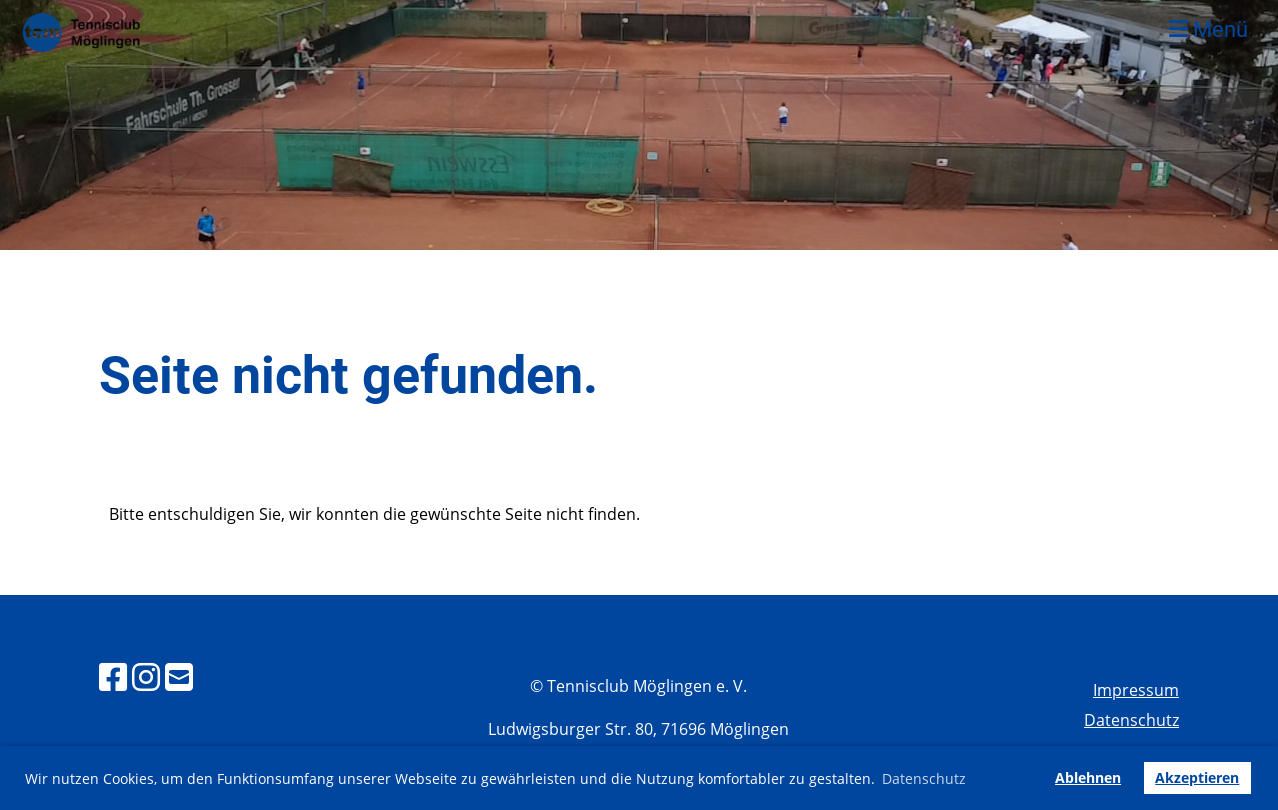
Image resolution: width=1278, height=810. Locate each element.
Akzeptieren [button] (1197, 777)
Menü (1208, 29)
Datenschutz (1131, 720)
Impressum (1136, 690)
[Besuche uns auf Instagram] (146, 676)
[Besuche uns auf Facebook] (113, 676)
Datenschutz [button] (924, 778)
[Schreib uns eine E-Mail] (179, 676)
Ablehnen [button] (1088, 777)
